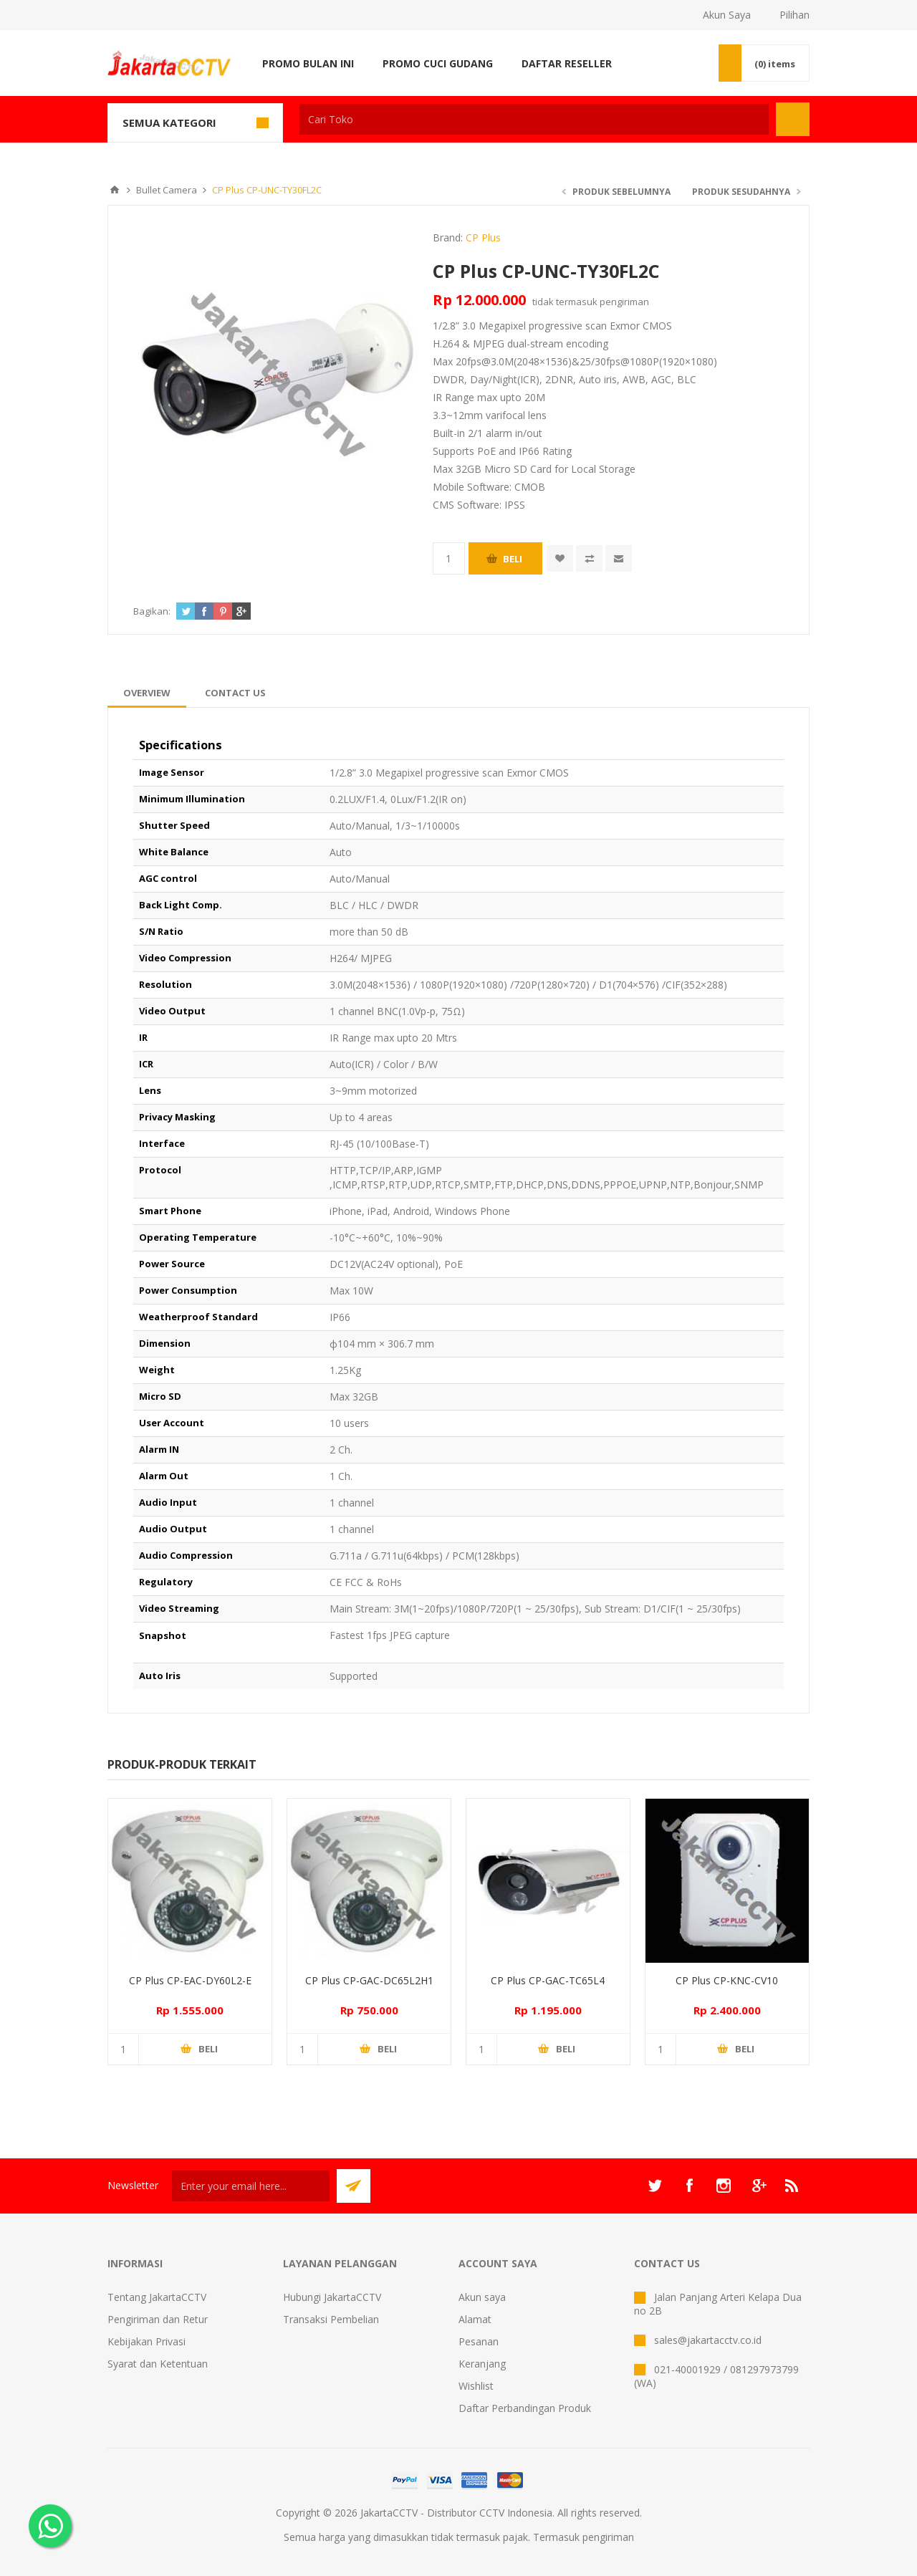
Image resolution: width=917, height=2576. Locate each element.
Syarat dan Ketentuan (157, 2363)
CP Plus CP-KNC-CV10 (727, 1980)
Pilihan (794, 14)
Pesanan (478, 2341)
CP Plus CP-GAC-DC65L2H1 (369, 1980)
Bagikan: (152, 611)
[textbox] (534, 119)
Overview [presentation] (147, 692)
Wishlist (476, 2386)
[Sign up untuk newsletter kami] (251, 2186)
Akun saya (482, 2297)
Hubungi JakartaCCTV (332, 2297)
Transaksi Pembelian (331, 2319)
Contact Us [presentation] (235, 692)
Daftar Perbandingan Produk (524, 2408)
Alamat (474, 2319)
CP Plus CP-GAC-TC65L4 (548, 1980)
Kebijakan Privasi (146, 2341)
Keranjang (482, 2363)
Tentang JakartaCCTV (156, 2297)
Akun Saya (727, 14)
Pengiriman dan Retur (157, 2319)
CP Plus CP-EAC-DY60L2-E (190, 1980)
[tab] (146, 693)
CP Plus (483, 237)
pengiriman (624, 301)
